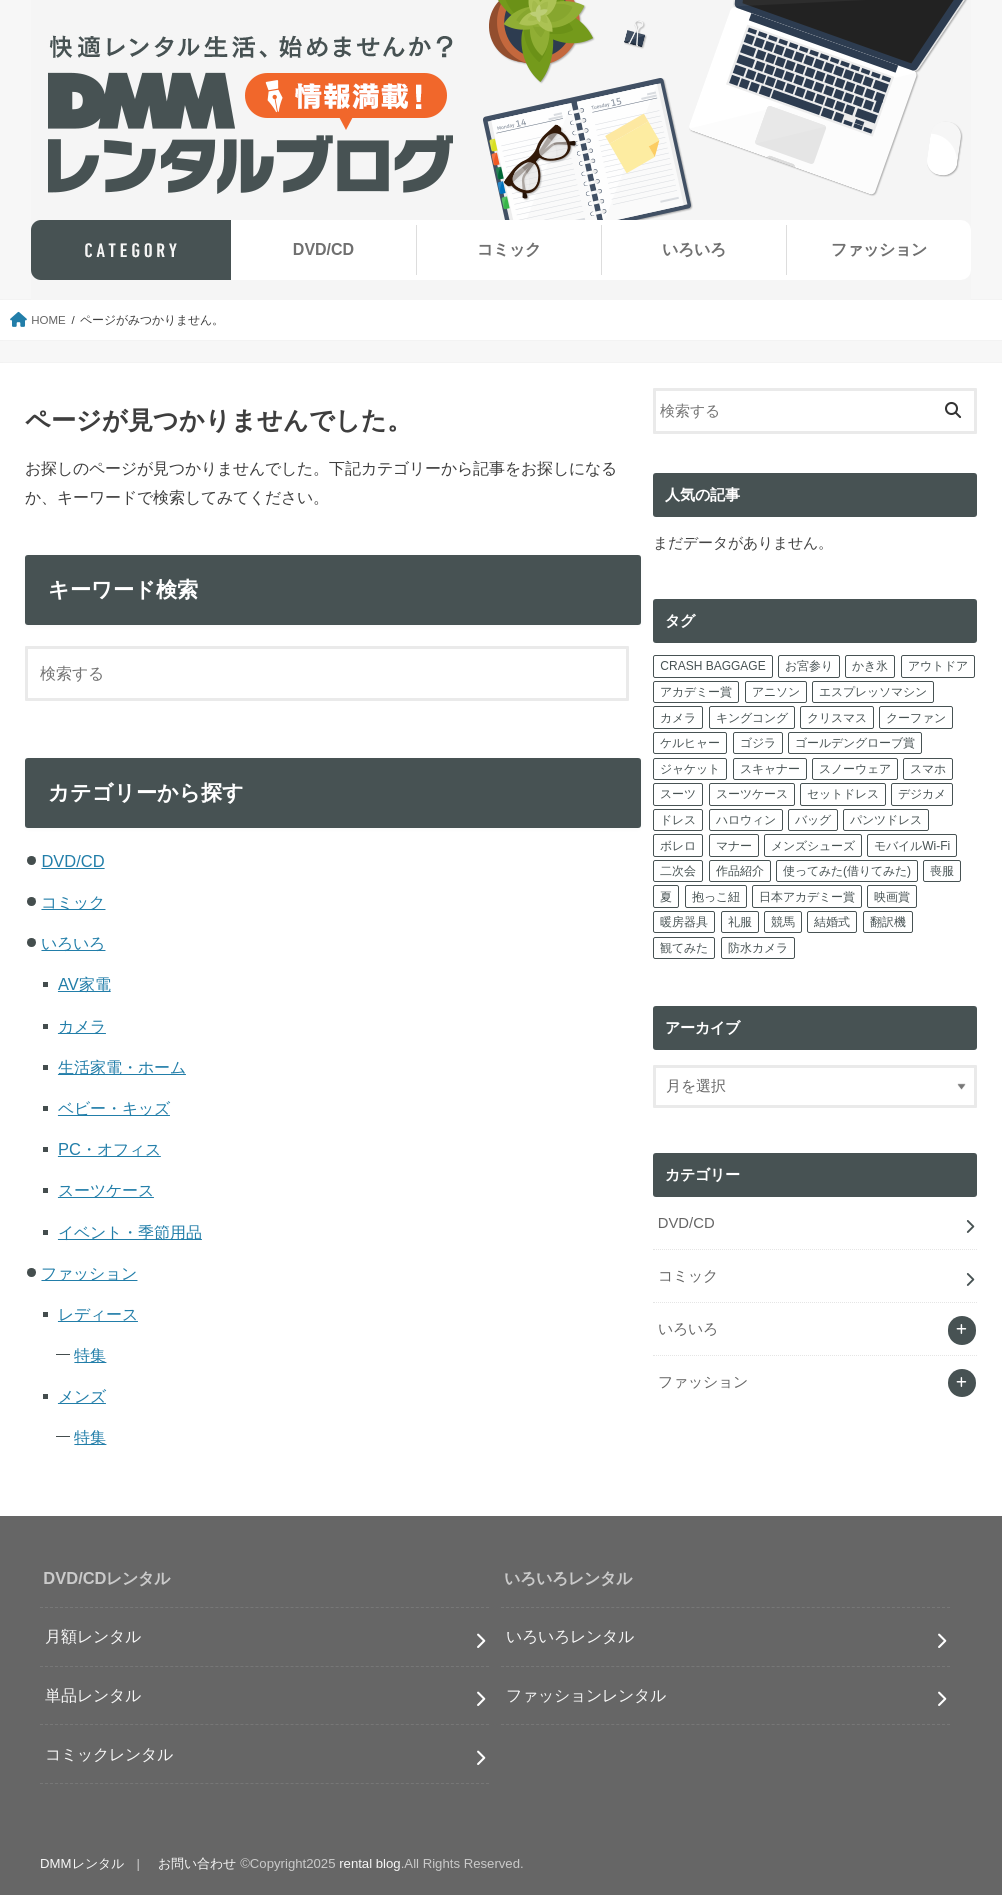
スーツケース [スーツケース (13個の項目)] (752, 794)
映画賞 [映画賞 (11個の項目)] (892, 897)
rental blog (370, 1863)
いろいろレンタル (570, 1636)
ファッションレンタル (586, 1695)
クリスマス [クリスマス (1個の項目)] (837, 718)
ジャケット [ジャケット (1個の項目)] (690, 769)
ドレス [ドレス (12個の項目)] (678, 820)
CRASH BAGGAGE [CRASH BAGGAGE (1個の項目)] (712, 666)
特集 (90, 1355)
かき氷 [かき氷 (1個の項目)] (870, 666)
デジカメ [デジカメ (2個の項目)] (922, 794)
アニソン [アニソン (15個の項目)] (776, 692)
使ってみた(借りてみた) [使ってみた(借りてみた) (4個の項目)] (847, 871)
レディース (98, 1314)
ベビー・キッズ (114, 1108)
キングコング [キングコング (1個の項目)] (752, 718)
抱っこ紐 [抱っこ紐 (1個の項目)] (716, 897)
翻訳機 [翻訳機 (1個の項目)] (888, 922)
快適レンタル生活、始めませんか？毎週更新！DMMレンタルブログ (251, 115)
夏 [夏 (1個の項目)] (666, 897)
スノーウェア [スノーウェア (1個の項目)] (855, 769)
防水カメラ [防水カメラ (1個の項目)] (758, 948)
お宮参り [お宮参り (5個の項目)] (809, 666)
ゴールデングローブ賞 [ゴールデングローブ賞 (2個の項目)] (855, 743)
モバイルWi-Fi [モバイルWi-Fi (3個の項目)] (912, 846)
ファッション (879, 249)
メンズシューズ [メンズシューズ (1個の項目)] (813, 846)
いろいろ (694, 249)
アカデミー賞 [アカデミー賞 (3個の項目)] (696, 692)
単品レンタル (93, 1695)
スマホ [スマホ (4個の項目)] (928, 769)
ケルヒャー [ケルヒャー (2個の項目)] (690, 743)
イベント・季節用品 (130, 1232)
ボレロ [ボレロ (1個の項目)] (678, 846)
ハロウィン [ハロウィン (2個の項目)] (746, 820)
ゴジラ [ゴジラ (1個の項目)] (758, 743)
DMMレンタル (81, 1863)
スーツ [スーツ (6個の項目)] (678, 794)
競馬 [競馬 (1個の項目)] (783, 922)
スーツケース (106, 1190)
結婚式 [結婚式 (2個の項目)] (832, 922)
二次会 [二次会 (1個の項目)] (678, 871)
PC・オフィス (109, 1149)
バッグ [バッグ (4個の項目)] (813, 820)
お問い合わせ (197, 1863)
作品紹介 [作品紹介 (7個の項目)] (740, 871)
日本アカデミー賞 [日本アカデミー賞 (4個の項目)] (807, 897)
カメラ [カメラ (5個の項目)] (678, 718)
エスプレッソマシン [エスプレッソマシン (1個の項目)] (873, 692)
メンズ (82, 1396)
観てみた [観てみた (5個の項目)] (684, 948)
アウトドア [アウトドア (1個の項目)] (938, 666)
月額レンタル (93, 1636)
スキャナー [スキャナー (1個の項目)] (770, 769)
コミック (509, 249)
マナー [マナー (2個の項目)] (734, 846)
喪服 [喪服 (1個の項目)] (942, 871)
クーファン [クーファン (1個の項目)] (916, 718)
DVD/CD (323, 249)
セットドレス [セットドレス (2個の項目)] (843, 794)
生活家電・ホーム (122, 1067)
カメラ (82, 1026)
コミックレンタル (109, 1754)
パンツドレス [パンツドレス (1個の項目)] (886, 820)
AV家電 (84, 984)
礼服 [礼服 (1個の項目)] (740, 922)
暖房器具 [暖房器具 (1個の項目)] (684, 922)
